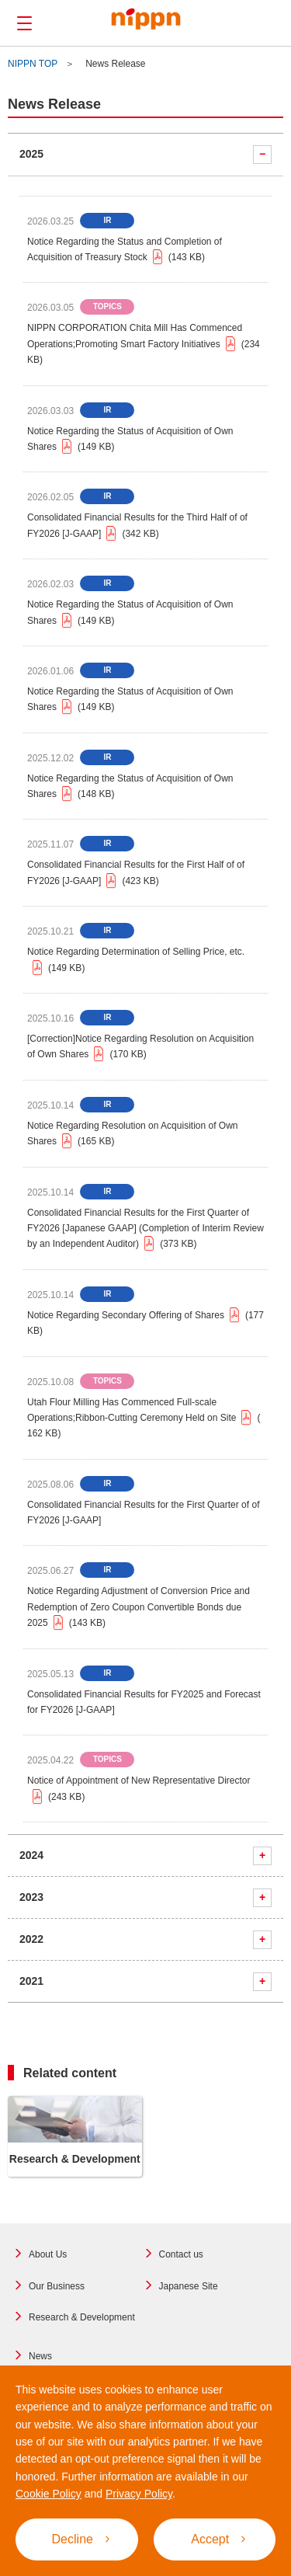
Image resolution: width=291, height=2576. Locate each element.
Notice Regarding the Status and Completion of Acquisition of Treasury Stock (124, 251)
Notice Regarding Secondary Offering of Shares (145, 1323)
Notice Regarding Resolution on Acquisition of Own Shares (132, 1135)
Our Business (57, 2286)
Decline (80, 2539)
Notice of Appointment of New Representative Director (138, 1790)
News (40, 2356)
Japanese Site (188, 2286)
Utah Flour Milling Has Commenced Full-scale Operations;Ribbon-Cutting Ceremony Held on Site (143, 1419)
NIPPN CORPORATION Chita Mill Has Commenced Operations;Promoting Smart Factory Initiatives (143, 344)
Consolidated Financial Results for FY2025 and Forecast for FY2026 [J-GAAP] (144, 1702)
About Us (48, 2254)
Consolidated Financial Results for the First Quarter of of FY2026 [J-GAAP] (143, 1512)
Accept (218, 2539)
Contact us (181, 2254)
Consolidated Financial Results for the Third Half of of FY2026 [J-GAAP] (137, 526)
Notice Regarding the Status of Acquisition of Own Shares (130, 440)
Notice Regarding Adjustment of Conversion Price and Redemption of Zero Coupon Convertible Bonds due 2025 (138, 1608)
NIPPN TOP (32, 63)
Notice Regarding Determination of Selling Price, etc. (135, 961)
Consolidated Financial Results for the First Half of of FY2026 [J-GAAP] (135, 874)
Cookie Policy (48, 2493)
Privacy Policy (139, 2493)
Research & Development (82, 2317)
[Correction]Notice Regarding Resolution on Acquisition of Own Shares (140, 1048)
